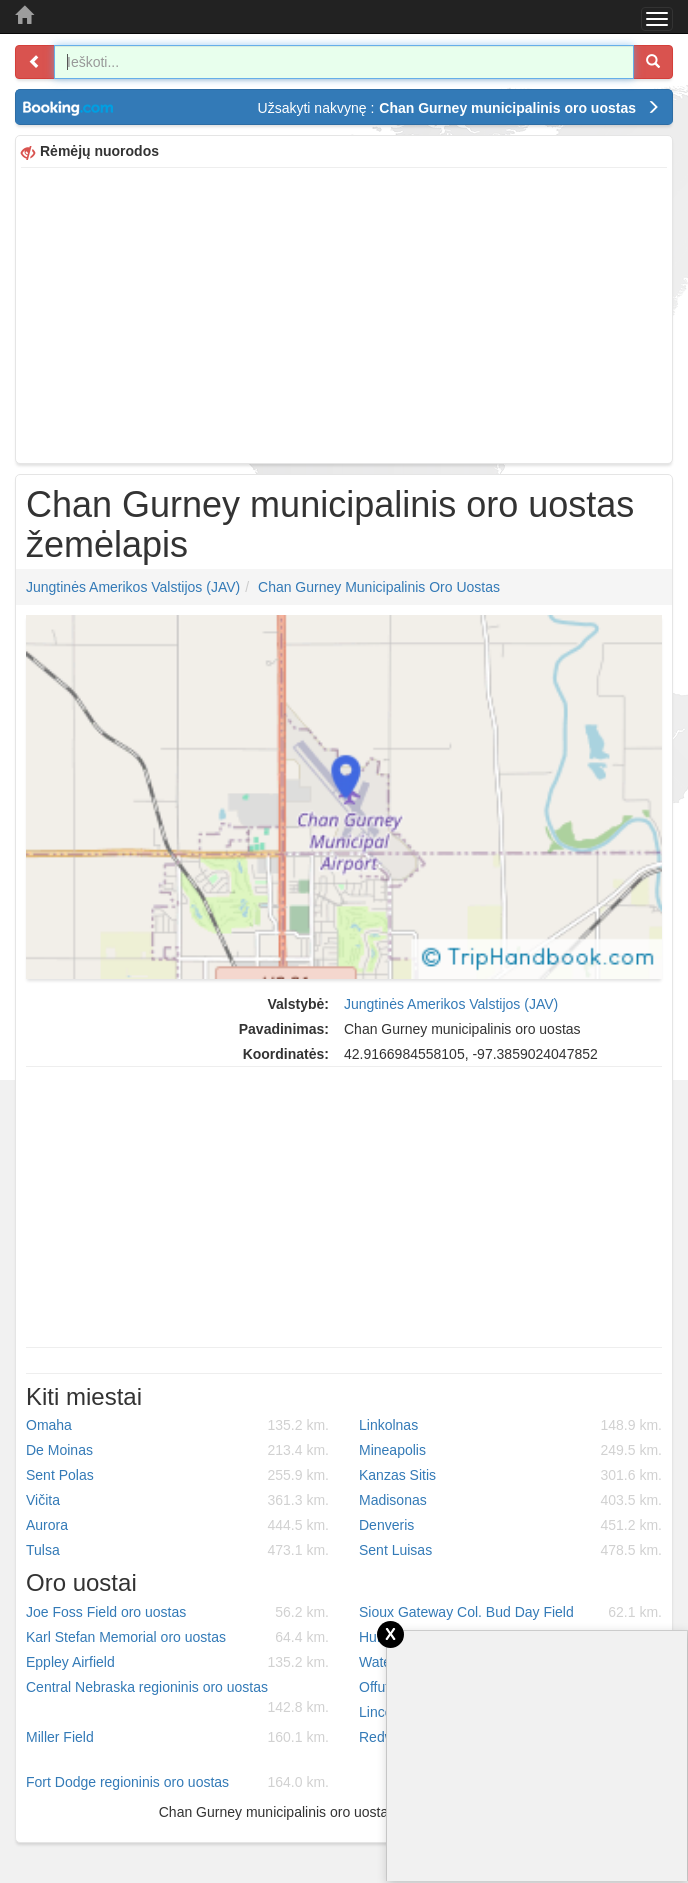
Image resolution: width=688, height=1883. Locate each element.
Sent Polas (177, 1475)
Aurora (177, 1525)
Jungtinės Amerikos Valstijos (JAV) (133, 587)
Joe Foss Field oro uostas (177, 1612)
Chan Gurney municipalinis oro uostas (379, 587)
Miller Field (177, 1737)
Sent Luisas (510, 1550)
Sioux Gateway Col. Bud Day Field (510, 1612)
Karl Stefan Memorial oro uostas (177, 1637)
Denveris (510, 1525)
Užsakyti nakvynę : (459, 108)
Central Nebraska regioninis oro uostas (177, 1698)
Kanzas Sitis (510, 1475)
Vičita (177, 1500)
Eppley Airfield (177, 1662)
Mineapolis (510, 1450)
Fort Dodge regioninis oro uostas (177, 1782)
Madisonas (510, 1500)
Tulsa (177, 1550)
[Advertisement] (344, 313)
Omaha (177, 1425)
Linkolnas (510, 1425)
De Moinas (177, 1450)
